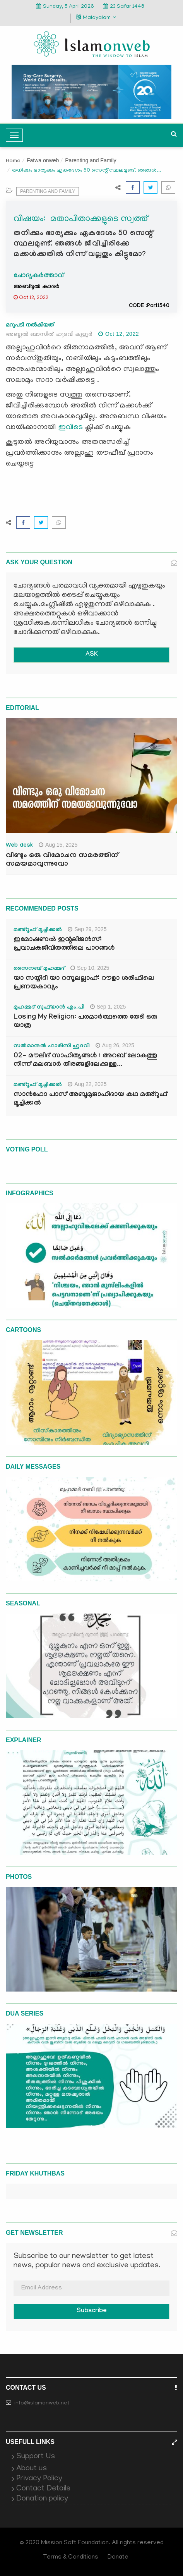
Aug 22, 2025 (87, 1084)
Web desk (19, 845)
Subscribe (92, 2311)
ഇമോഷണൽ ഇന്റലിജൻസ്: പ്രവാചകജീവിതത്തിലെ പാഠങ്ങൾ (64, 944)
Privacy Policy (39, 2479)
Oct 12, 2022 (118, 334)
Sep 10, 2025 (89, 968)
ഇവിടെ (70, 427)
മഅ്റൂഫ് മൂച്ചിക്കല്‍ (38, 930)
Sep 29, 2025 (87, 929)
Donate (118, 2557)
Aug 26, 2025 (115, 1045)
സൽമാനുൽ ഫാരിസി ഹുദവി (52, 1046)
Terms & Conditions (70, 2557)
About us (31, 2468)
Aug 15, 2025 (58, 845)
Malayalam (96, 17)
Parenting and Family (90, 160)
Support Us (35, 2456)
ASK (92, 654)
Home (13, 161)
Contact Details (43, 2489)
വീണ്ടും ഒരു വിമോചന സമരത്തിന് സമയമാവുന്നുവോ (62, 860)
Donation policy (42, 2499)
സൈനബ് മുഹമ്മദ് (39, 969)
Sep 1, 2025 (108, 1007)
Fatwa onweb (43, 160)
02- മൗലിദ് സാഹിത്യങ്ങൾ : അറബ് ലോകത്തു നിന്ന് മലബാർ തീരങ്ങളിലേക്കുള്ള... (85, 1060)
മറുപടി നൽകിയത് (29, 324)
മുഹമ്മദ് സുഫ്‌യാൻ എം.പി (49, 1007)
